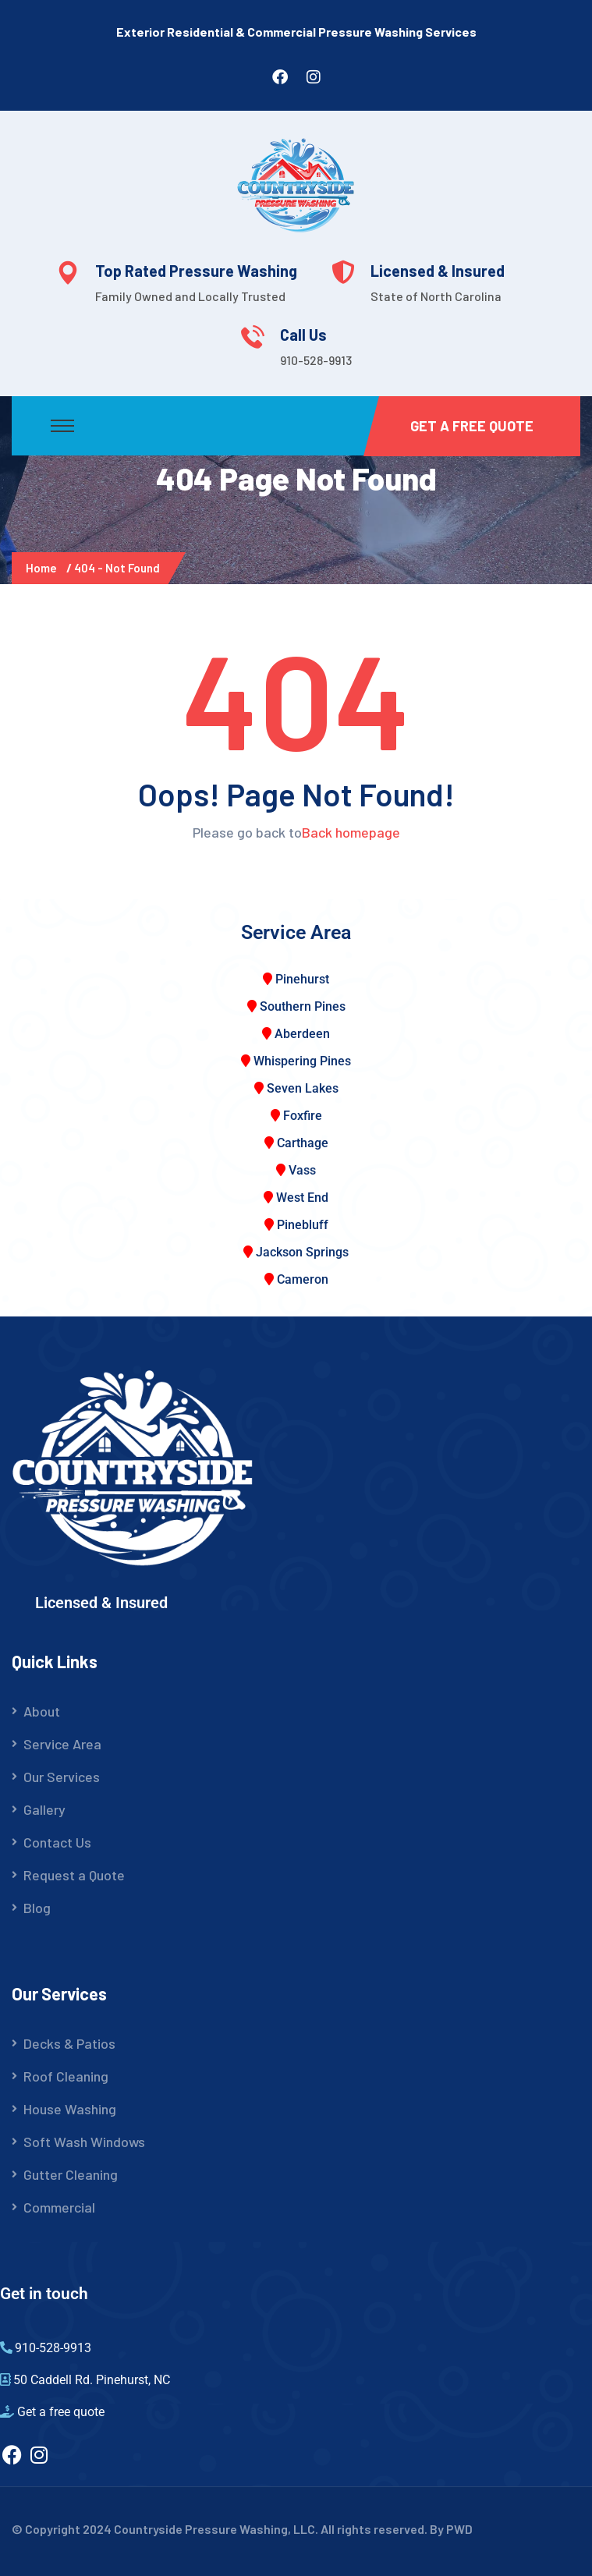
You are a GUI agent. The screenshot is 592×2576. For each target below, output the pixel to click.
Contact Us (57, 1842)
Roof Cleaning (65, 2076)
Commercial (59, 2207)
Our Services (61, 1776)
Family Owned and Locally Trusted (190, 296)
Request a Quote (74, 1874)
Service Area (62, 1743)
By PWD (451, 2528)
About (41, 1711)
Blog (37, 1907)
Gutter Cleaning (70, 2174)
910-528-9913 (316, 360)
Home (44, 568)
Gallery (44, 1809)
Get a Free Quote (472, 425)
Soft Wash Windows (84, 2141)
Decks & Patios (69, 2043)
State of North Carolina (436, 296)
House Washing (69, 2108)
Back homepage (351, 832)
